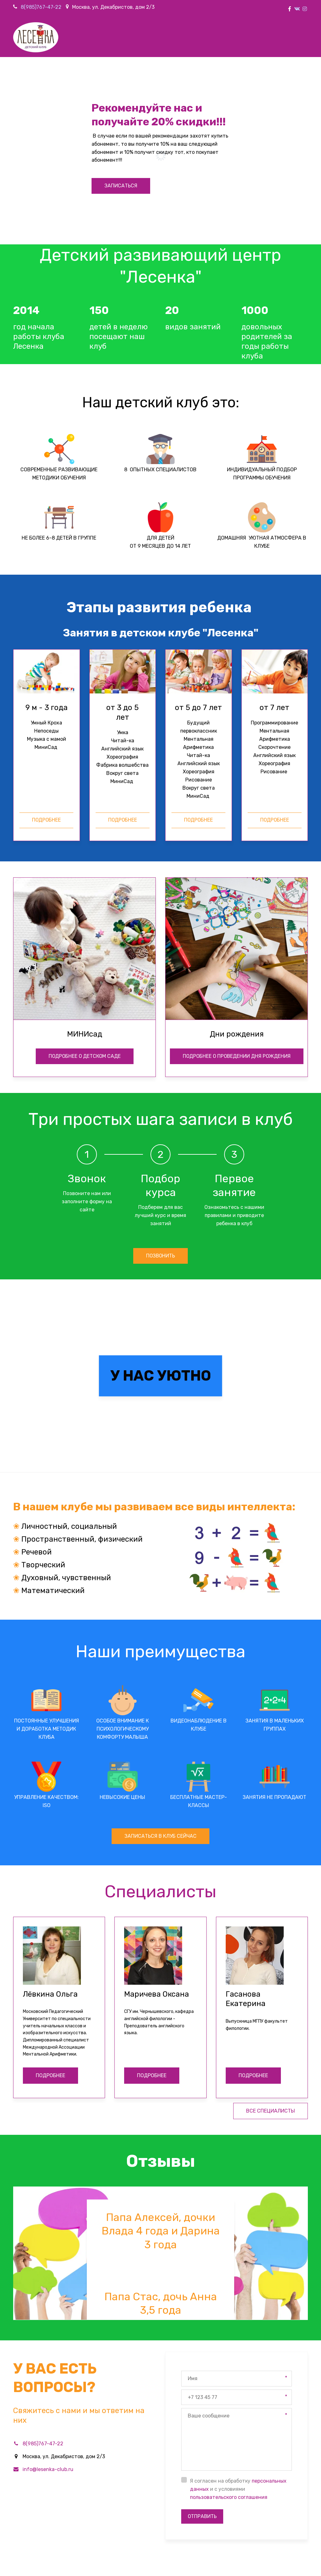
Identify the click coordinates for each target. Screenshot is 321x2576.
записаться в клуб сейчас (160, 1704)
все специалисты (270, 1980)
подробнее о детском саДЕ (84, 923)
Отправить (202, 2385)
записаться (120, 186)
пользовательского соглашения (228, 2366)
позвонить (161, 1123)
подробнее (46, 820)
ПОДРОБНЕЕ (50, 1944)
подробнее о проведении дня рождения (237, 923)
